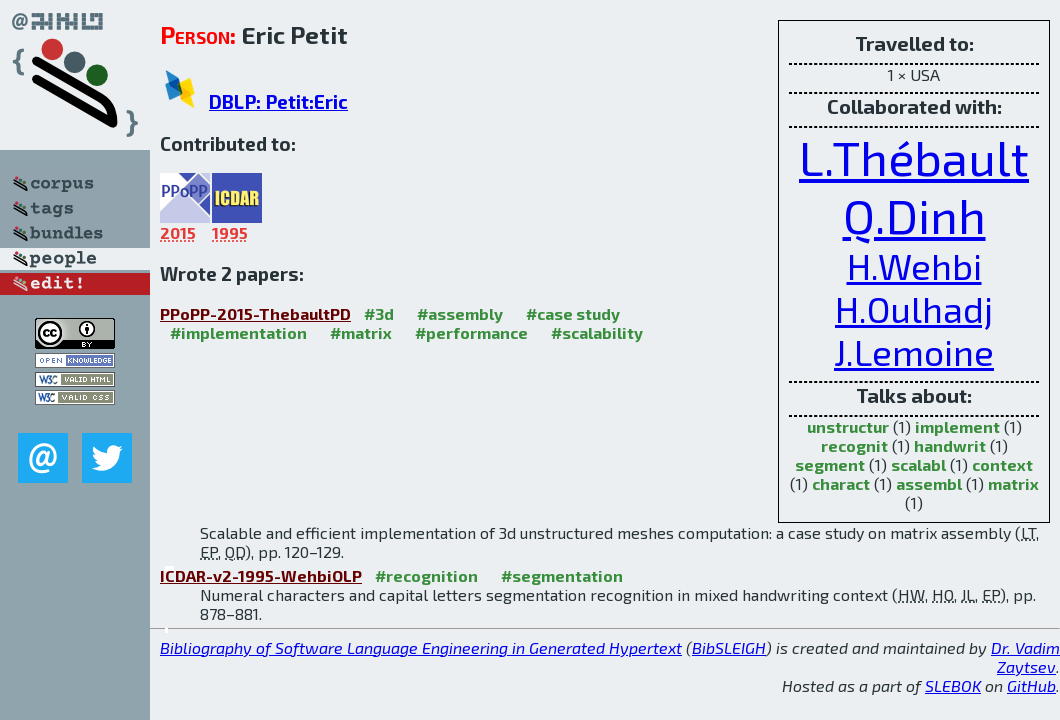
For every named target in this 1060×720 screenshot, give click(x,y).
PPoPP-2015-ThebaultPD (255, 313)
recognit (854, 445)
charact (841, 483)
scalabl (918, 464)
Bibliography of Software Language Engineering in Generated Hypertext (421, 647)
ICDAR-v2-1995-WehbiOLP (261, 575)
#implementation (238, 332)
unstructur (848, 426)
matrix (1013, 483)
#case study (573, 313)
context (1002, 464)
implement (957, 426)
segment (830, 464)
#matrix (361, 332)
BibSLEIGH (729, 647)
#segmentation (562, 575)
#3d (379, 313)
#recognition (426, 575)
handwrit (950, 445)
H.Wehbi (914, 265)
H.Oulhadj (914, 308)
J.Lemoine (914, 351)
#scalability (597, 332)
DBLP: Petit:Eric (278, 101)
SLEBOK (953, 685)
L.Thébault (914, 157)
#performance (471, 332)
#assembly (460, 313)
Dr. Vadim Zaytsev (1025, 657)
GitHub (1031, 685)
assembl (929, 483)
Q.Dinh (914, 215)
